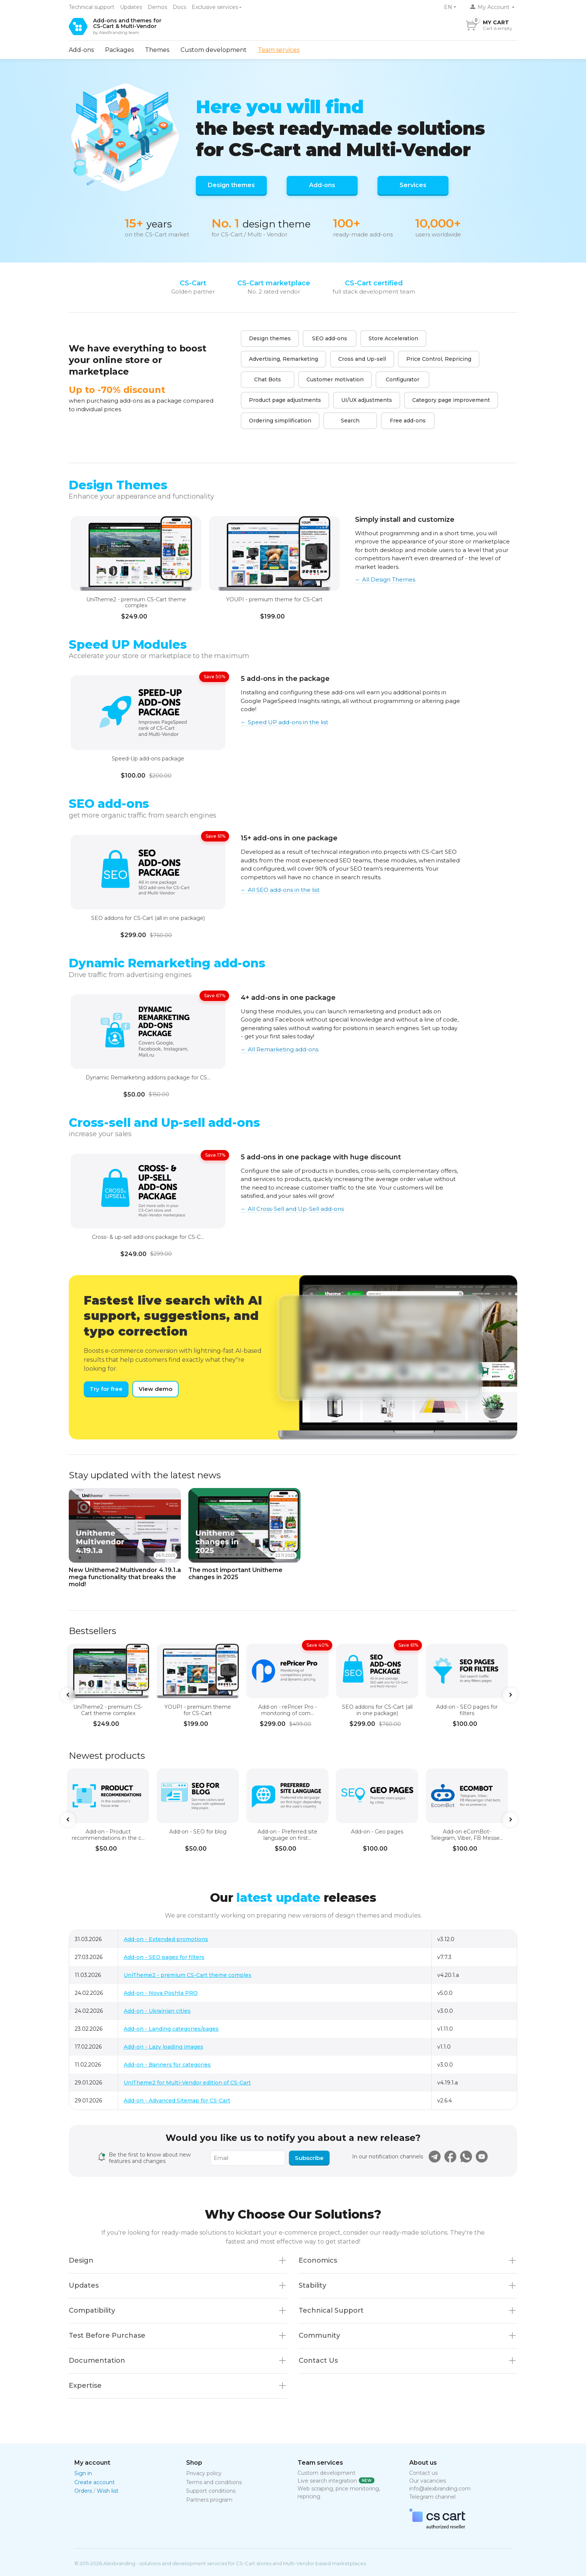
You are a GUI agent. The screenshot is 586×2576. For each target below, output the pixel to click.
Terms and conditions (214, 2482)
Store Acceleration (393, 338)
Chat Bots (267, 379)
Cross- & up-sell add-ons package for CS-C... (148, 1237)
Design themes (231, 185)
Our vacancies (427, 2480)
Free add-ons (408, 420)
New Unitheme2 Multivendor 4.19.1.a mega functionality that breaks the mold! (125, 1577)
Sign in (83, 2473)
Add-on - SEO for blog (197, 1832)
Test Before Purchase (107, 2335)
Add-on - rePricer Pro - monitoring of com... (287, 1710)
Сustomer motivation (335, 379)
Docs (179, 7)
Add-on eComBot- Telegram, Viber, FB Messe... (467, 1835)
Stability (312, 2285)
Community (319, 2335)
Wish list (107, 2490)
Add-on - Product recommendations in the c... (108, 1835)
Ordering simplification (280, 420)
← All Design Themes (385, 579)
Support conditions (210, 2490)
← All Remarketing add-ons (279, 1049)
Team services (278, 49)
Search (350, 420)
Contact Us (318, 2360)
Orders (83, 2490)
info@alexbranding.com (440, 2488)
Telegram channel (432, 2496)
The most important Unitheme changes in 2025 (235, 1573)
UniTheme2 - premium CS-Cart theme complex (136, 602)
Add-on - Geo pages (377, 1832)
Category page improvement (451, 400)
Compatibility (92, 2310)
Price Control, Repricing (438, 359)
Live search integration (327, 2480)
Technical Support (331, 2310)
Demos (157, 7)
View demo (155, 1388)
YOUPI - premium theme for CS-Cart (274, 599)
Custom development (214, 49)
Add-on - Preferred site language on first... (287, 1835)
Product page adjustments (285, 400)
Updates (131, 7)
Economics (318, 2260)
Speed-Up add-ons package (148, 759)
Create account (94, 2482)
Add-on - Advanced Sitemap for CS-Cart (177, 2100)
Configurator (402, 379)
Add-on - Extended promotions (166, 1939)
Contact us (423, 2473)
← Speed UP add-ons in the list (284, 722)
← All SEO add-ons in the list (280, 889)
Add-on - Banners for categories (167, 2064)
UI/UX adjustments (366, 400)
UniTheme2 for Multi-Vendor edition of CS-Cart (187, 2082)
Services (413, 185)
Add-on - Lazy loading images (163, 2046)
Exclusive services (215, 7)
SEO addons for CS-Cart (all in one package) (148, 918)
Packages (119, 49)
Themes (157, 49)
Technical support (91, 7)
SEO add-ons (329, 338)
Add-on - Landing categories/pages (171, 2028)
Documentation (97, 2360)
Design (81, 2260)
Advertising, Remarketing (283, 359)
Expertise (85, 2385)
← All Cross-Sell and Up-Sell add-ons (292, 1208)
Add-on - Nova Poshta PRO (161, 1993)
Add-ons (81, 49)
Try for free (106, 1388)
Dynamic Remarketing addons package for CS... (148, 1078)
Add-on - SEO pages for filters (467, 1710)
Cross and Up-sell (362, 359)
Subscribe (309, 2157)
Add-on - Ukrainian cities (157, 2011)
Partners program (209, 2499)
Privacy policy (204, 2473)
